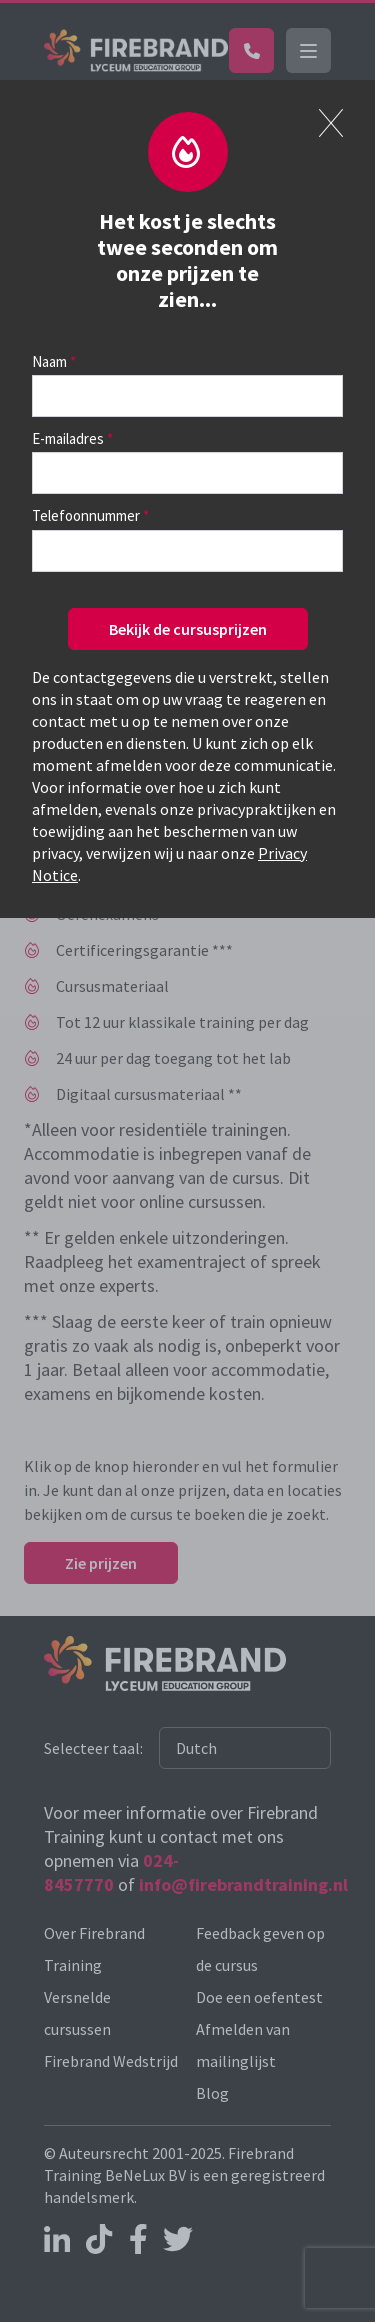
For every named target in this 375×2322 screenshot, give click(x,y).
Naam (49, 361)
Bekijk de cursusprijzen (188, 629)
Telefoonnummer (86, 515)
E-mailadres (68, 438)
